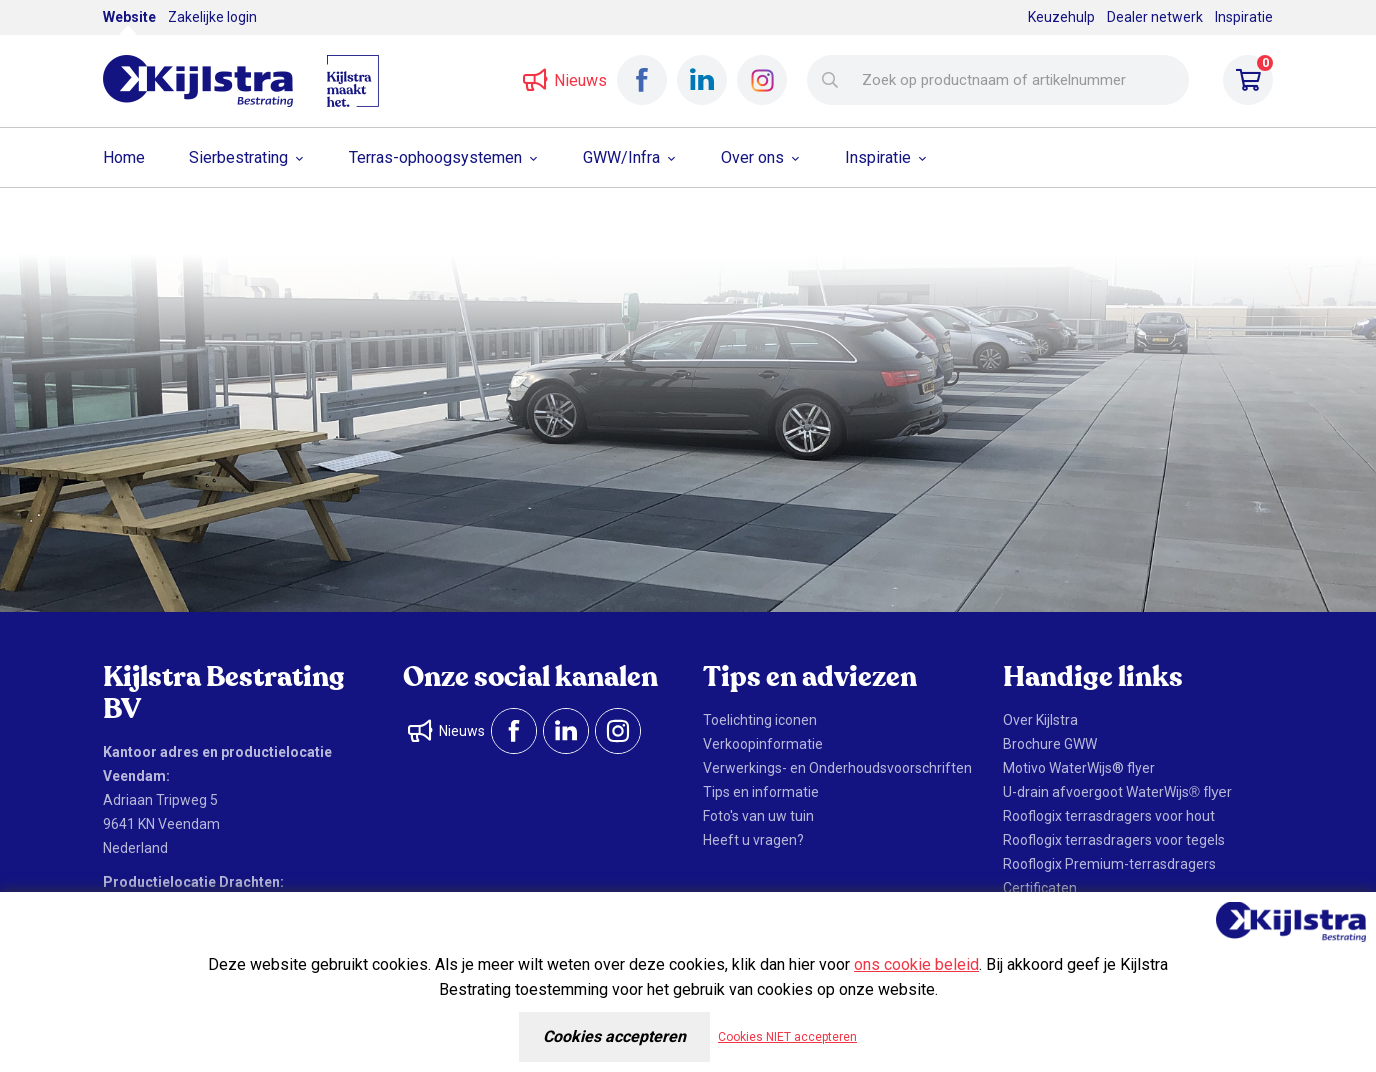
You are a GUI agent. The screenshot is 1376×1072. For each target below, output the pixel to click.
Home (124, 157)
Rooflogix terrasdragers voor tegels (1114, 840)
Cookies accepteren (614, 1036)
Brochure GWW (1050, 744)
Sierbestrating (238, 157)
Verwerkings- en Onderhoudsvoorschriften (837, 768)
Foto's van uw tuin (758, 816)
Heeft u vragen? (753, 840)
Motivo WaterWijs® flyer (1079, 768)
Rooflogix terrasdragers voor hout (1109, 816)
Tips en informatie (761, 792)
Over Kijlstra (1040, 720)
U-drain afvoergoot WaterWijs (1117, 792)
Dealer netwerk (1155, 17)
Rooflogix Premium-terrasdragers (1109, 864)
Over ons (752, 157)
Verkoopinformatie (763, 744)
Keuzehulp (1061, 17)
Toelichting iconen (760, 720)
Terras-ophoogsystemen (435, 157)
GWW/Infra (621, 157)
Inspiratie (1244, 17)
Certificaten (1040, 888)
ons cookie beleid (916, 964)
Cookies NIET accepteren (787, 1037)
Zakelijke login (212, 17)
